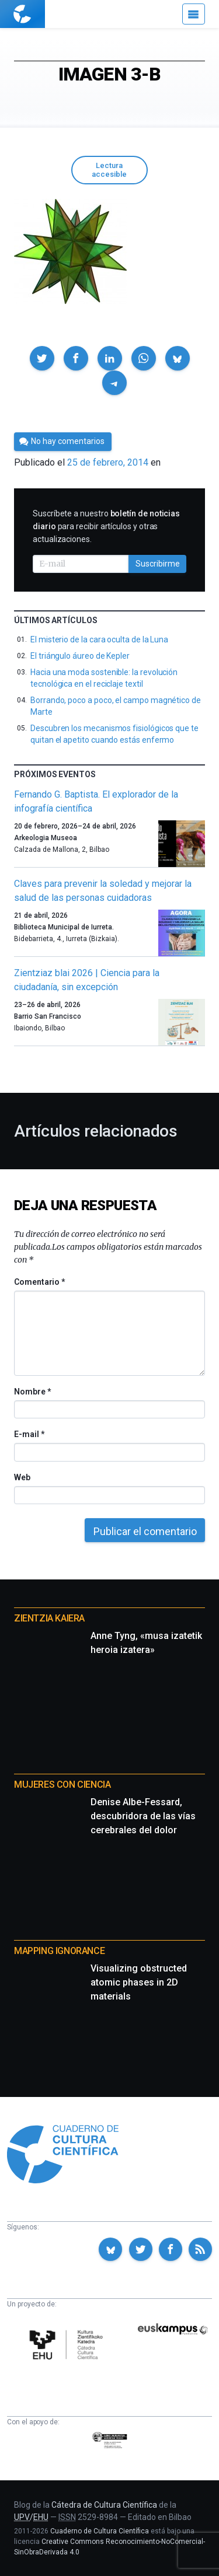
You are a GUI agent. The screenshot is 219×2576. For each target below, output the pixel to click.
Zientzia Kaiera (49, 1618)
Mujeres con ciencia (62, 1784)
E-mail (29, 1434)
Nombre (32, 1391)
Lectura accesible (109, 170)
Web (22, 1477)
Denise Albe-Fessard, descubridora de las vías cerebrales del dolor (143, 1816)
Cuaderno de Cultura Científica (99, 2531)
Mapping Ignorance (59, 1950)
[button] (42, 358)
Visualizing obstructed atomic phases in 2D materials (139, 1982)
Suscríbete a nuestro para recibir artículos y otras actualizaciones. (106, 526)
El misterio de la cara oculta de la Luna (99, 639)
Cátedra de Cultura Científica (104, 2504)
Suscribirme (157, 563)
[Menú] (193, 14)
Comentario (39, 1282)
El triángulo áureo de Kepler (80, 655)
